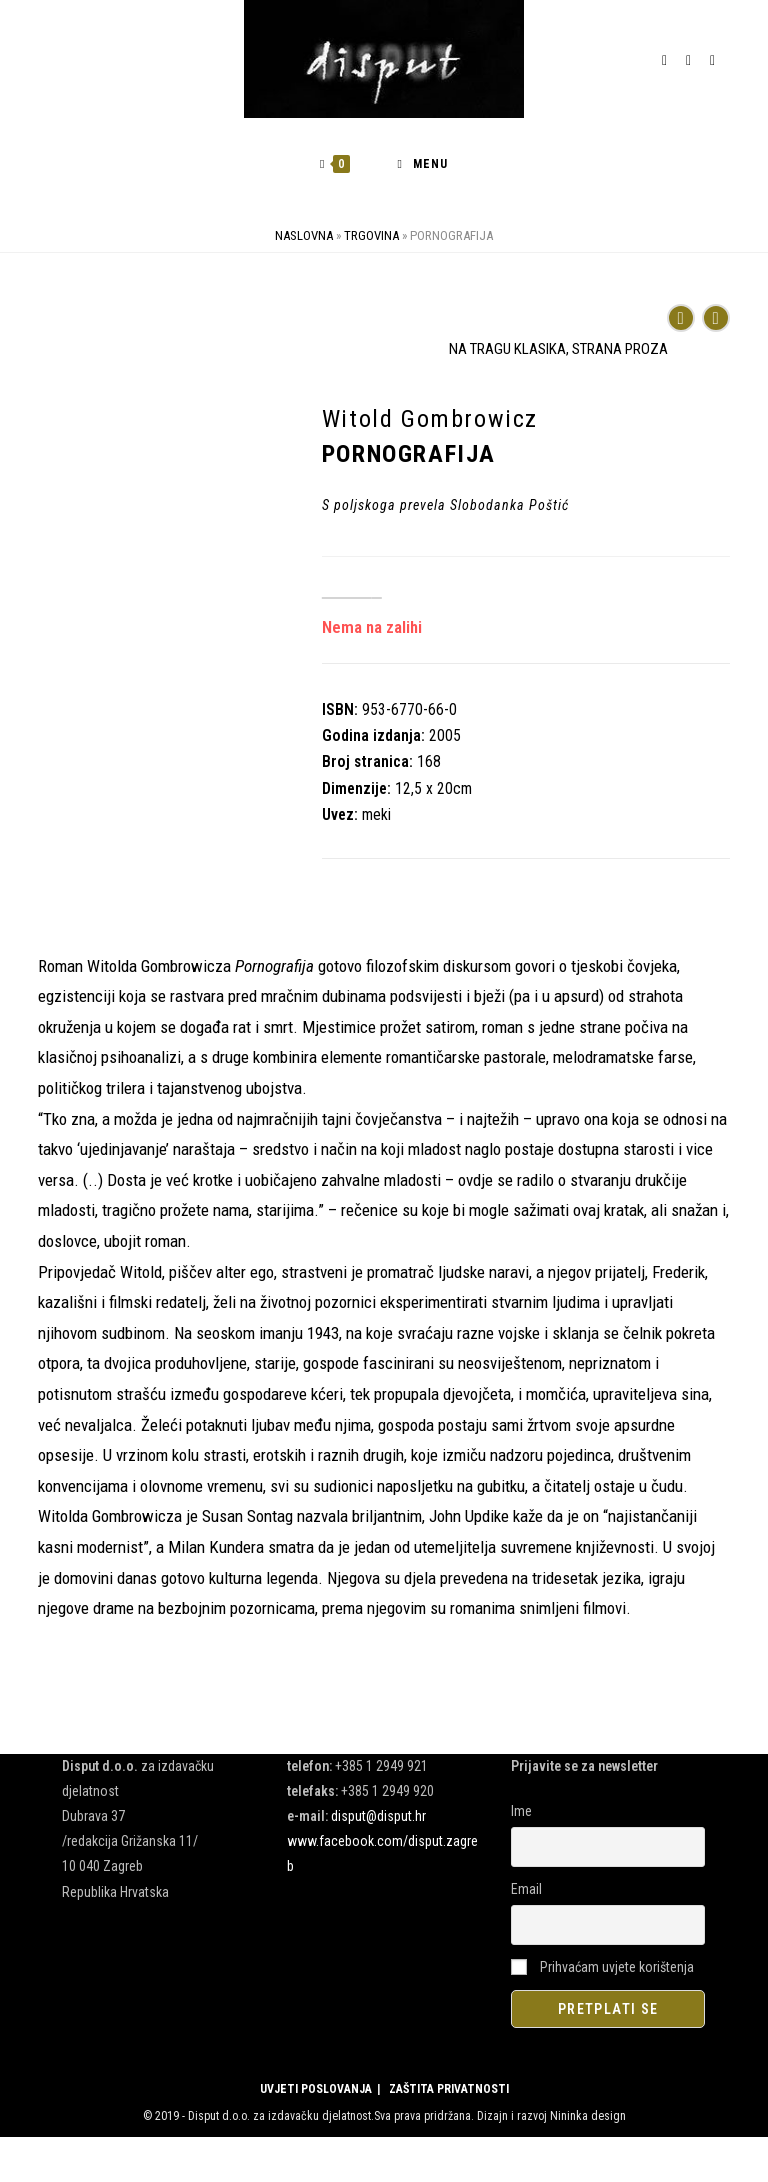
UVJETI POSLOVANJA (316, 2089)
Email (526, 1889)
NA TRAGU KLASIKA (507, 349)
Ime (521, 1811)
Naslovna (304, 235)
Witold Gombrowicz (430, 419)
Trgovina (371, 235)
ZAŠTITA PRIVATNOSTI (449, 2089)
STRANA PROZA (620, 349)
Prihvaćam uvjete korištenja (602, 1967)
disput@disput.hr (378, 1816)
